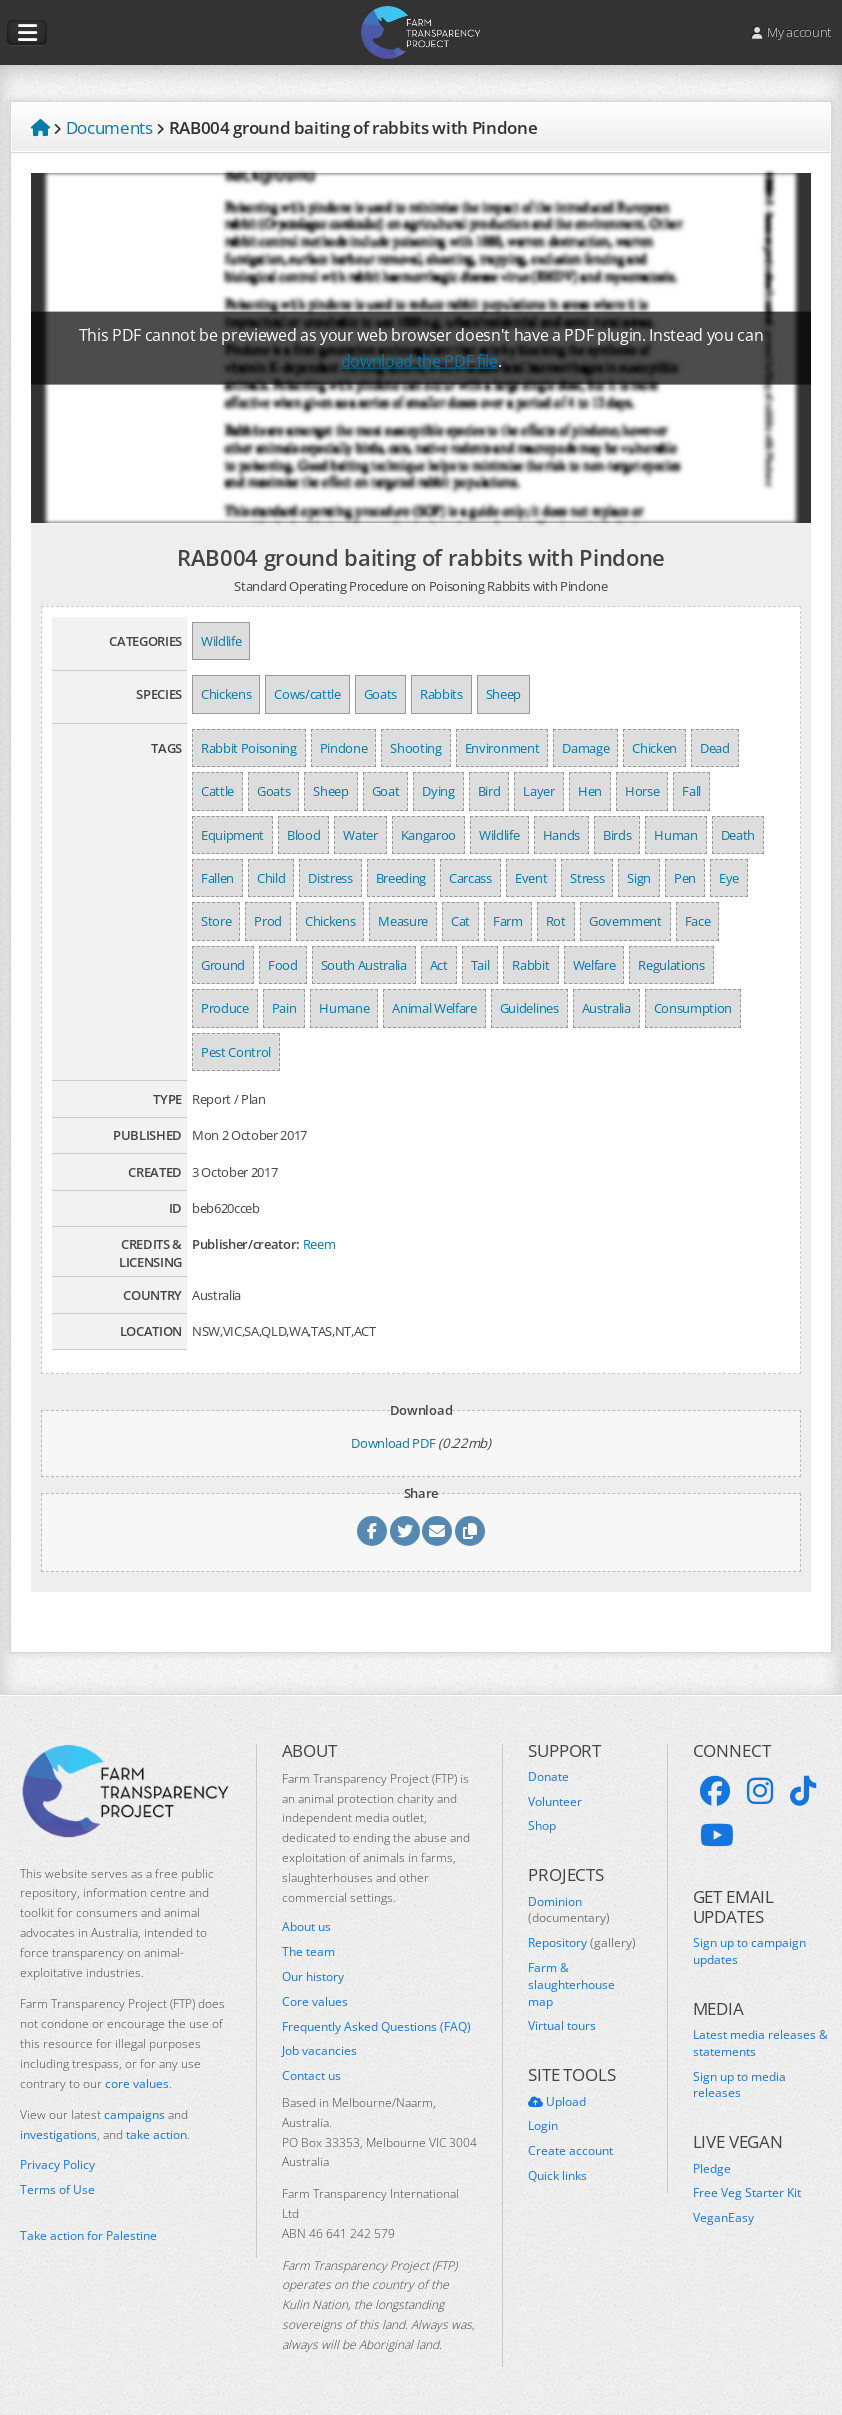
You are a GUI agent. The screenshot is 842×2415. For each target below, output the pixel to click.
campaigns (134, 2114)
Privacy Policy (57, 2165)
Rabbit (530, 965)
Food (283, 965)
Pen (685, 878)
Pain (284, 1008)
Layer (538, 791)
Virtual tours (562, 2026)
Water (360, 835)
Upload (557, 2102)
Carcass (470, 878)
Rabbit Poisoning (249, 748)
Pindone (344, 748)
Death (738, 835)
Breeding (401, 878)
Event (531, 878)
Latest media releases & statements (760, 2043)
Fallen (217, 878)
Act (439, 965)
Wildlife (221, 641)
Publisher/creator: (246, 1244)
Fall (691, 791)
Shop (542, 1826)
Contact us (311, 2076)
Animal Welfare (434, 1008)
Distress (330, 878)
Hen (590, 791)
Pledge (712, 2169)
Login (543, 2126)
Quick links (557, 2176)
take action (156, 2134)
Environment (502, 748)
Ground (223, 965)
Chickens (226, 694)
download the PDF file (419, 361)
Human (675, 835)
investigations (58, 2134)
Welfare (594, 965)
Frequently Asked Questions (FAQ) (376, 2027)
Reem (319, 1244)
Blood (303, 835)
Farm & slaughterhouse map (571, 1985)
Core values (315, 2002)
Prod (268, 921)
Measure (403, 921)
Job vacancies (319, 2051)
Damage (585, 748)
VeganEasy (723, 2218)
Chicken (654, 748)
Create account (570, 2151)
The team (308, 1952)
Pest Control (236, 1052)
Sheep (503, 694)
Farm (508, 921)
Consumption (693, 1008)
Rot (556, 921)
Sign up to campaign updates (749, 1951)
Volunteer (555, 1802)
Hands (561, 835)
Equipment (232, 835)
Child (271, 878)
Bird (489, 791)
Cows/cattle (307, 694)
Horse (642, 791)
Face (698, 921)
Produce (225, 1008)
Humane (344, 1008)
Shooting (415, 748)
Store (216, 921)
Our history (313, 1977)
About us (306, 1927)
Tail (480, 965)
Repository (582, 1943)
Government (625, 921)
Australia (606, 1008)
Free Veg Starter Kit (747, 2193)
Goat (386, 791)
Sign (639, 878)
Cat (460, 921)
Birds (617, 835)
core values (137, 2083)
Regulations (671, 965)
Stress (587, 878)
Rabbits (441, 694)
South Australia (364, 965)
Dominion (569, 1910)
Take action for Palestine (88, 2235)
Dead (715, 748)
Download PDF (393, 1443)
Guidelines (529, 1008)
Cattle (217, 791)
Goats (380, 694)
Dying (438, 791)
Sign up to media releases (739, 2085)
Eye (729, 878)
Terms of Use (57, 2190)
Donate (548, 1777)
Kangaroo (428, 835)
